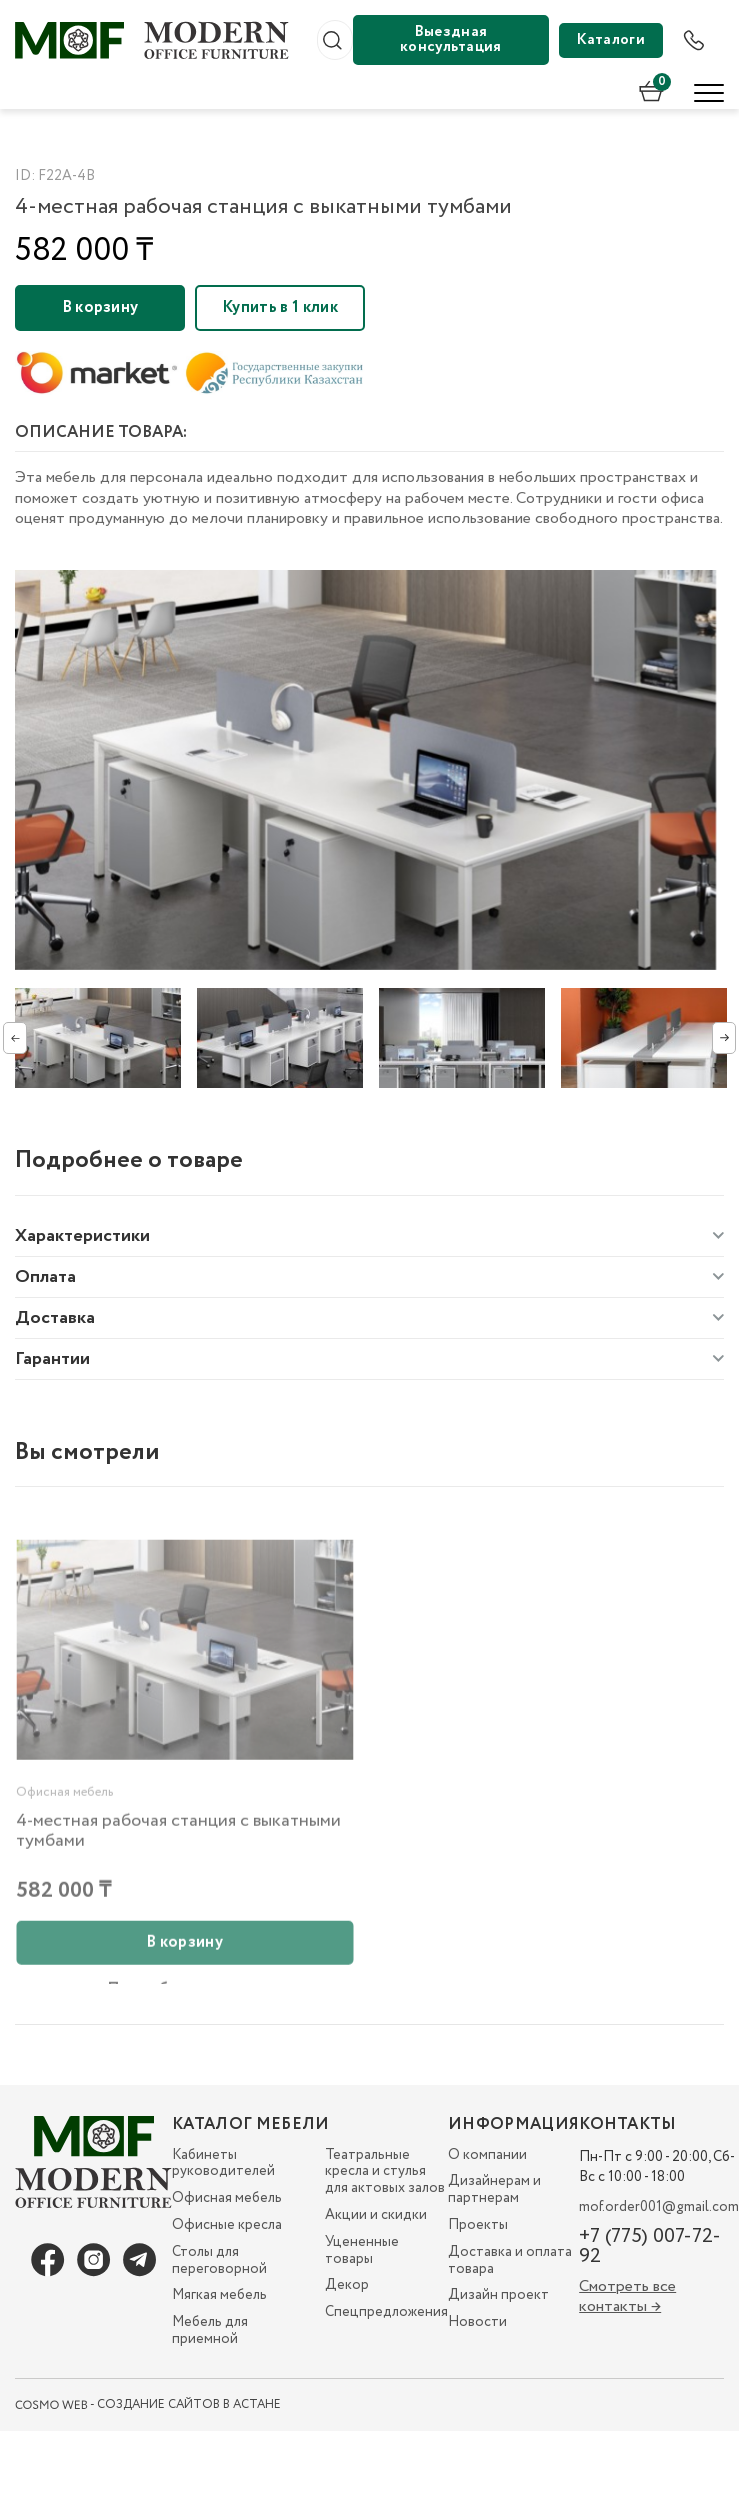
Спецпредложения (386, 2312)
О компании (487, 2155)
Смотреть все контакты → (627, 2296)
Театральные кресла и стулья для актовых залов (385, 2172)
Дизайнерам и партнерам (494, 2189)
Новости (477, 2322)
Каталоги (611, 40)
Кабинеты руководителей (223, 2163)
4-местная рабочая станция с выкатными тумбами (178, 1858)
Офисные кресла (227, 2225)
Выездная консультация (451, 39)
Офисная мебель (227, 2198)
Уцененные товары (362, 2250)
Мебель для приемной (210, 2330)
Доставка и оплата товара (510, 2260)
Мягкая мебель (219, 2295)
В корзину (100, 307)
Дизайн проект (498, 2295)
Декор (347, 2285)
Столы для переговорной (219, 2260)
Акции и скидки (376, 2215)
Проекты (478, 2225)
